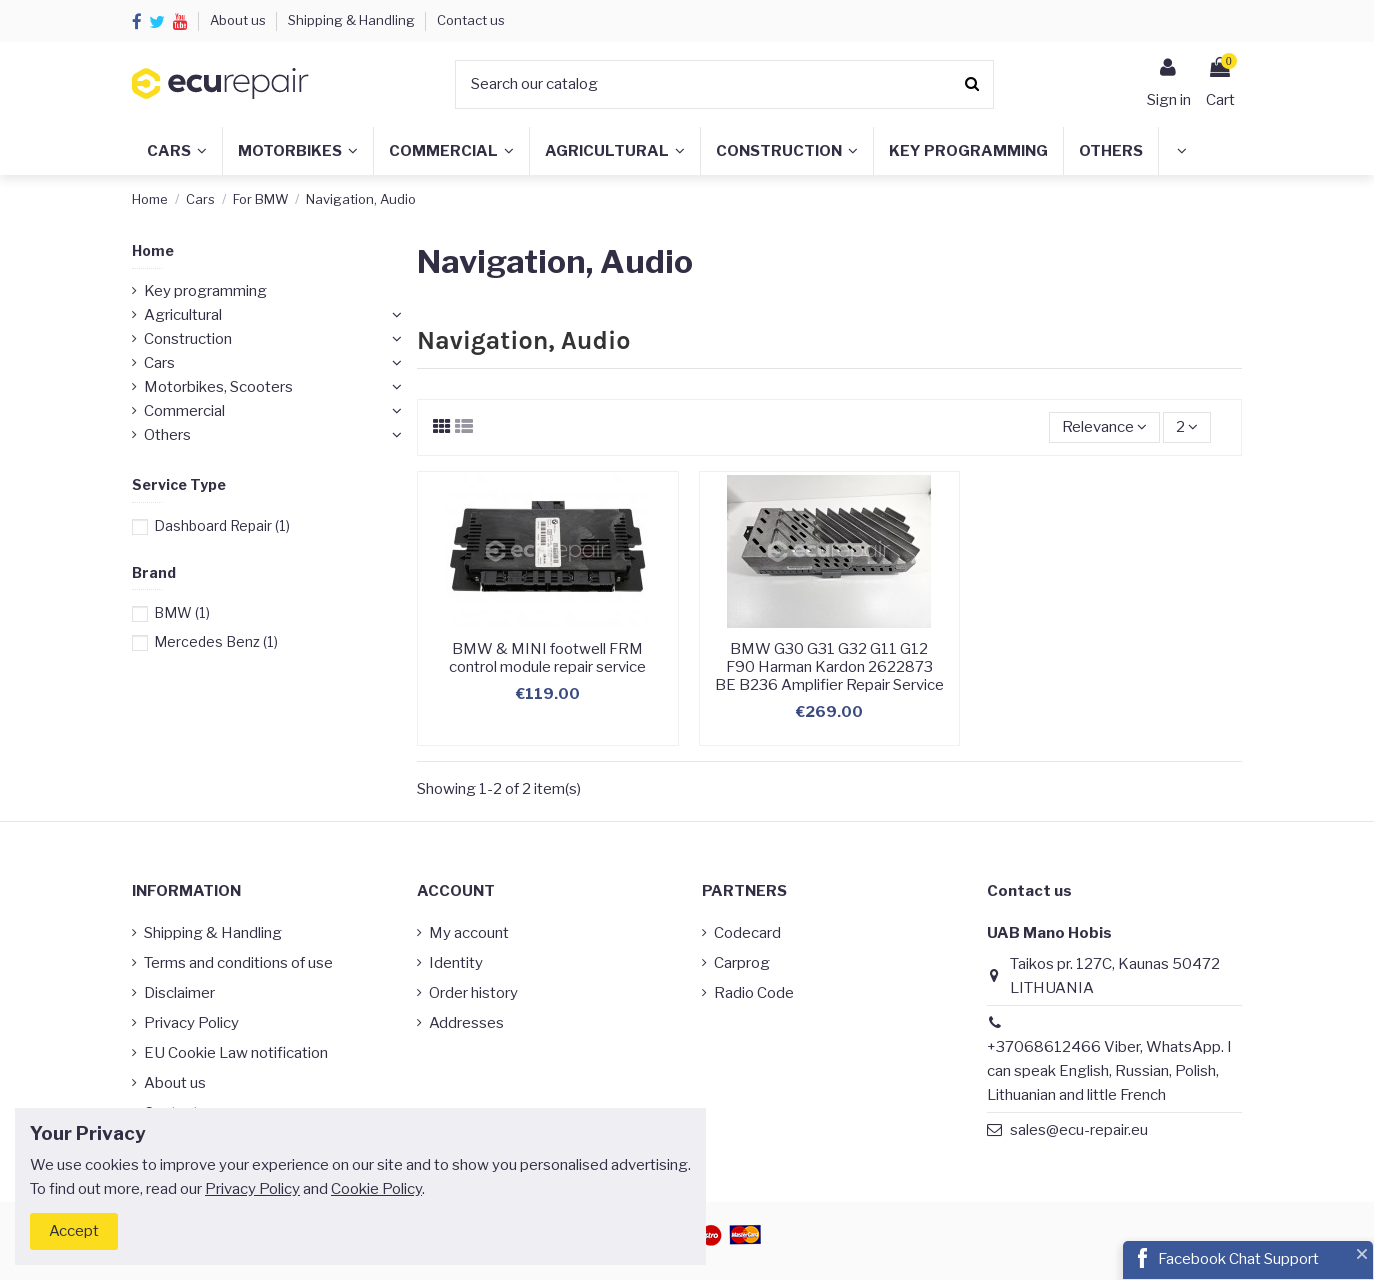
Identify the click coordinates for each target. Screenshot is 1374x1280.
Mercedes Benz (216, 641)
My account (469, 933)
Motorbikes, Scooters (218, 387)
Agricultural (183, 315)
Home (153, 250)
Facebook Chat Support (1238, 1259)
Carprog (742, 963)
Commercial (184, 411)
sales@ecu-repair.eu (1079, 1130)
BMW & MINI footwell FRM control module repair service (547, 658)
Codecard (747, 933)
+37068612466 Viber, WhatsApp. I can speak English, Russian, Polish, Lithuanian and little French (1109, 1071)
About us (239, 20)
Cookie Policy (376, 1189)
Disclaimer (179, 993)
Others (167, 435)
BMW (182, 612)
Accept (74, 1231)
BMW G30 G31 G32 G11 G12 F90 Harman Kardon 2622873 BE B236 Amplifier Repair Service (829, 667)
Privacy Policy (191, 1023)
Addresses (466, 1023)
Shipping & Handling (353, 20)
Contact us (471, 20)
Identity (456, 963)
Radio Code (754, 993)
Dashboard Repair (222, 525)
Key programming (205, 291)
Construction (188, 339)
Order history (473, 993)
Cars (159, 363)
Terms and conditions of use (238, 963)
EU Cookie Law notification (236, 1053)
